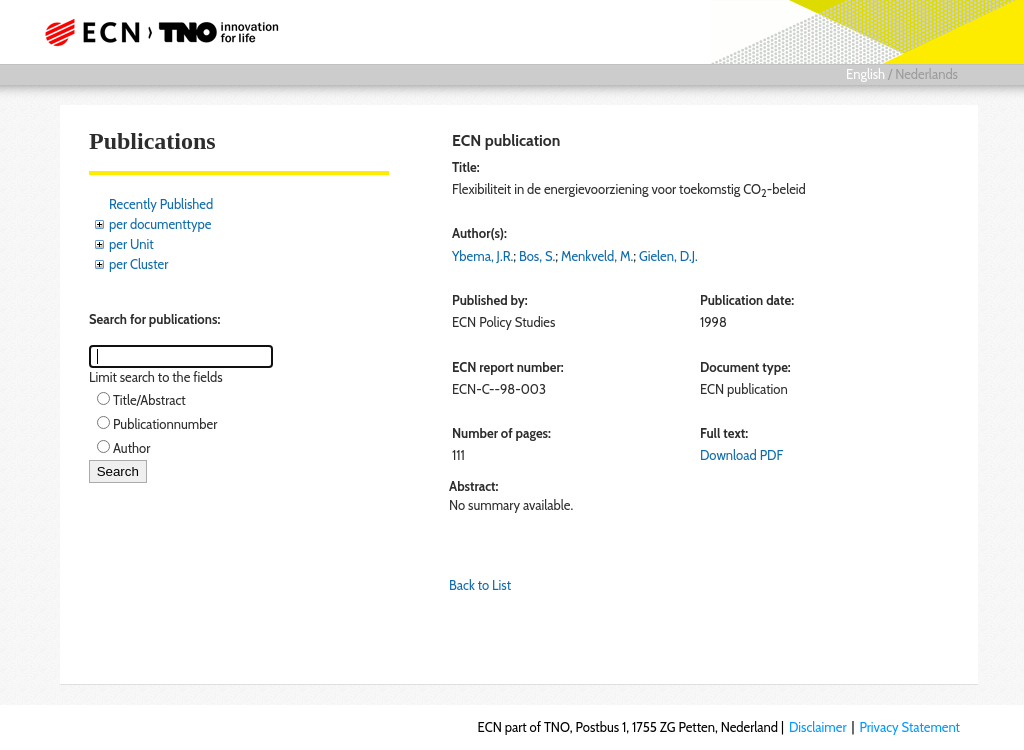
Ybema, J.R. (482, 256)
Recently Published (161, 204)
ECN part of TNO (167, 32)
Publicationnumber (165, 424)
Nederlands (926, 74)
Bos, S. (537, 256)
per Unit (131, 244)
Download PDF (741, 455)
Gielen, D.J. (668, 256)
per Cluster (138, 264)
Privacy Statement (909, 727)
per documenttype (160, 224)
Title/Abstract (149, 400)
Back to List (480, 585)
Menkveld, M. (597, 256)
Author (131, 448)
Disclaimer (818, 727)
